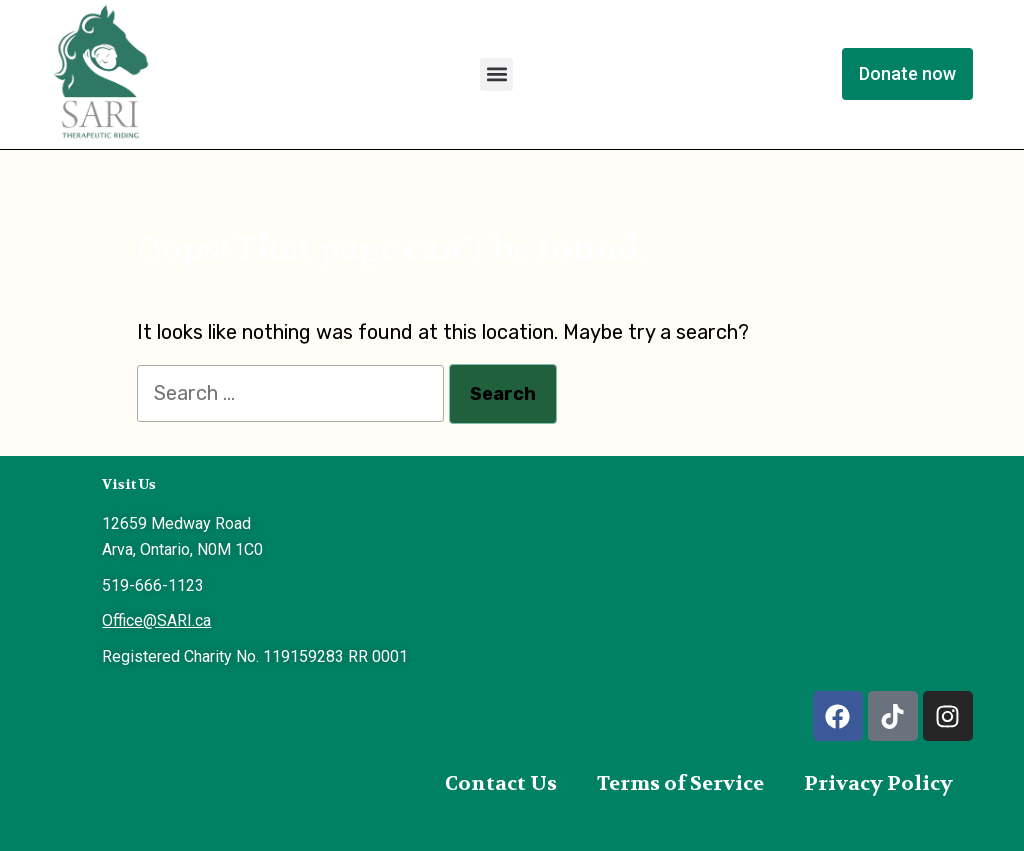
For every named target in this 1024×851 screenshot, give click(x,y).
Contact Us (501, 783)
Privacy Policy (878, 783)
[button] (496, 74)
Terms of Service (680, 783)
